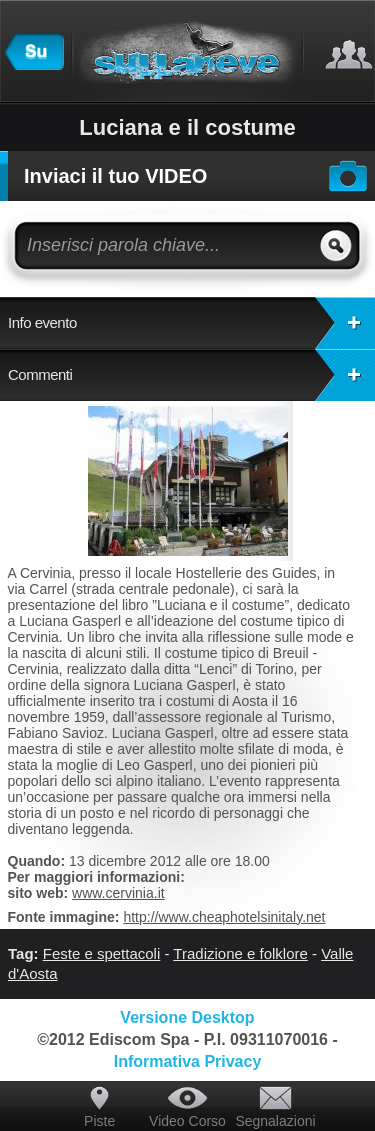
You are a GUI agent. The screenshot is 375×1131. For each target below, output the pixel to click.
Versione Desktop (187, 1017)
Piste (99, 1121)
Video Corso (187, 1121)
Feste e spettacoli (102, 953)
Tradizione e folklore (240, 953)
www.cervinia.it (118, 893)
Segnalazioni (275, 1121)
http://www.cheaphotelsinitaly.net (224, 917)
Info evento (191, 323)
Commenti (191, 375)
